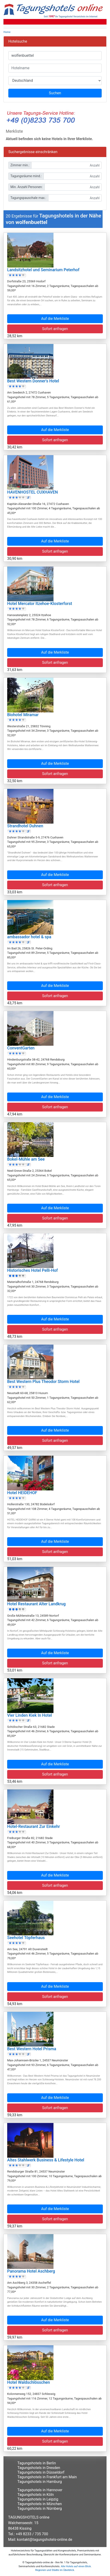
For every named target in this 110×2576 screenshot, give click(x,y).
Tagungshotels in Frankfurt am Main (47, 2477)
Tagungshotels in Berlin (36, 2463)
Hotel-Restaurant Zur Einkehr (33, 1826)
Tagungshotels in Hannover (39, 2490)
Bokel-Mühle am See (26, 1159)
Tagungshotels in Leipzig (37, 2499)
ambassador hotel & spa (29, 937)
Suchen (55, 93)
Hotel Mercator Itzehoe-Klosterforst (39, 603)
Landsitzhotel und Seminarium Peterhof (43, 270)
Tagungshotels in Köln (35, 2494)
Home (6, 32)
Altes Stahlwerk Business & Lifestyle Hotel (45, 2160)
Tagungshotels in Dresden (38, 2468)
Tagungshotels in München (39, 2504)
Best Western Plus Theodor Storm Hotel (43, 1381)
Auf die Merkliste (55, 318)
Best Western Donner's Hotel (33, 381)
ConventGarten (21, 1048)
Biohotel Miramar (23, 714)
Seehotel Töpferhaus (26, 1937)
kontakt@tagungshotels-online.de (44, 2539)
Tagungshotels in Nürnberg (39, 2508)
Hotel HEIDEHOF (22, 1492)
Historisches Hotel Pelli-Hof (32, 1270)
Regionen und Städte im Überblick (54, 2570)
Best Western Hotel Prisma (31, 2049)
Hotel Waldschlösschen (28, 2382)
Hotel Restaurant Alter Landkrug (36, 1604)
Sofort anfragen (55, 329)
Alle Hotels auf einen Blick (76, 2566)
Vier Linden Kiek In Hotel (29, 1715)
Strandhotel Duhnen (25, 826)
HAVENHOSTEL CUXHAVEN (32, 492)
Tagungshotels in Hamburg (39, 2481)
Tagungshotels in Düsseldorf (40, 2472)
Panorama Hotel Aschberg (31, 2271)
